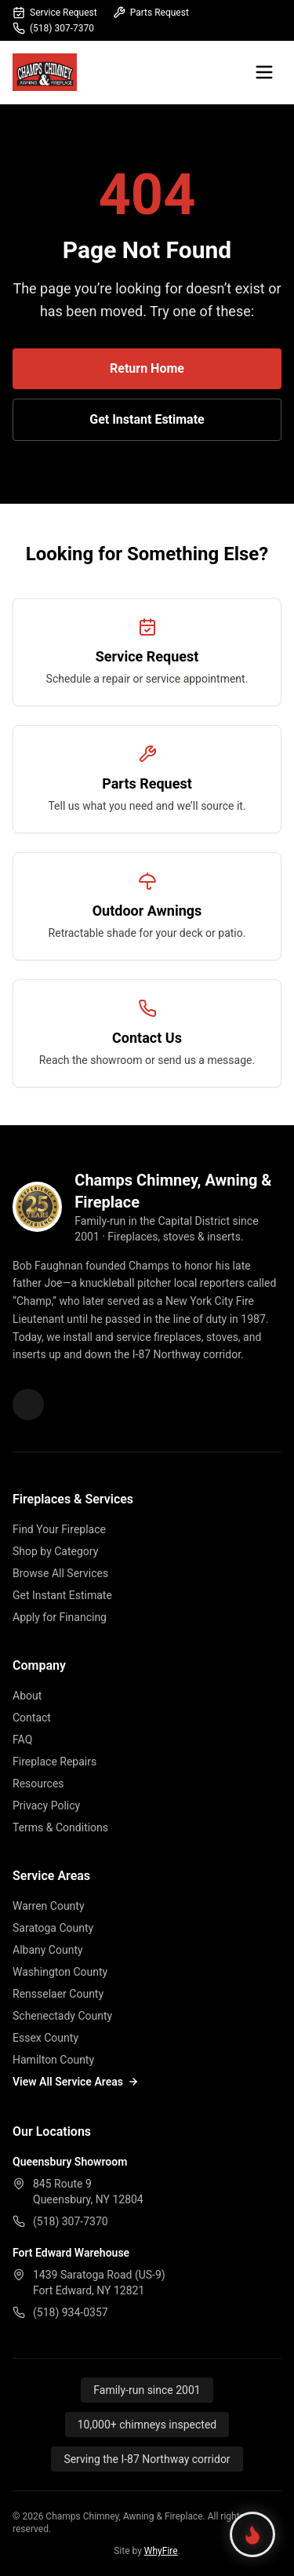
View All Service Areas (76, 2081)
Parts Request (151, 12)
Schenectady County (62, 2015)
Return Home (147, 368)
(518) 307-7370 (53, 28)
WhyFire (161, 2550)
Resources (38, 1783)
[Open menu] (264, 72)
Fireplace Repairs (54, 1761)
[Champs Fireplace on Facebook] (28, 1404)
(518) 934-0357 (70, 2312)
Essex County (45, 2037)
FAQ (22, 1739)
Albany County (48, 1950)
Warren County (49, 1906)
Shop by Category (55, 1551)
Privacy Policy (46, 1805)
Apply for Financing (60, 1617)
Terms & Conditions (60, 1827)
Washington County (60, 1972)
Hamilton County (53, 2059)
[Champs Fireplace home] (45, 72)
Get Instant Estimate (146, 419)
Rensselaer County (58, 1994)
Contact (32, 1717)
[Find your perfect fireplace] (252, 2534)
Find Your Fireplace (59, 1529)
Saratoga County (53, 1928)
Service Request (55, 12)
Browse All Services (60, 1573)
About (27, 1695)
